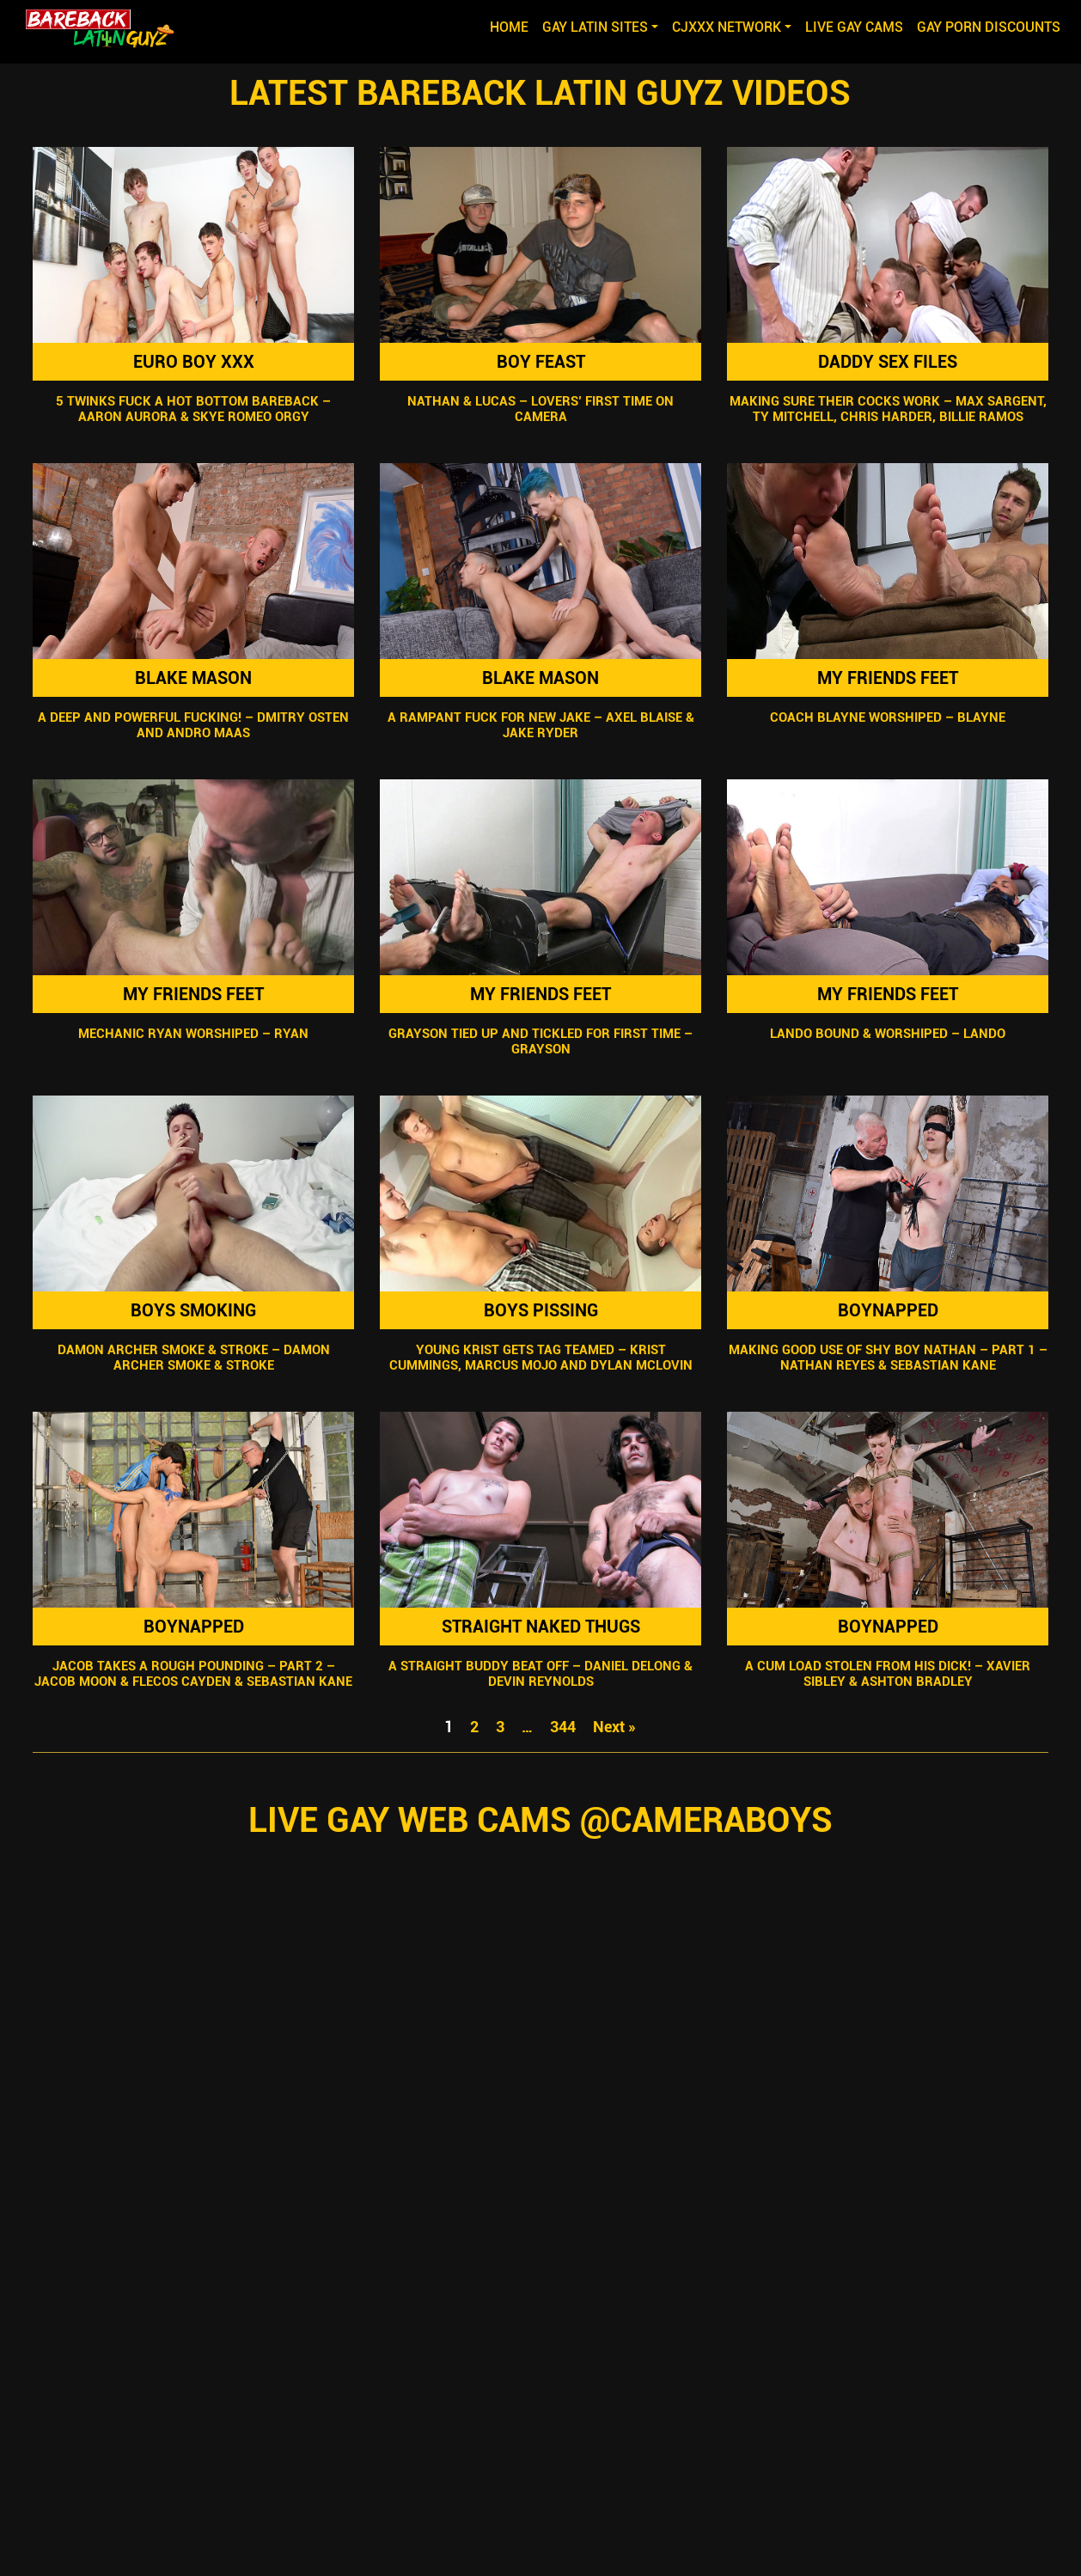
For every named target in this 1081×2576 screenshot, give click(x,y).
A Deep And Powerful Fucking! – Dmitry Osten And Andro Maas (193, 725)
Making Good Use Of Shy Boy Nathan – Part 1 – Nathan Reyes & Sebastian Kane (888, 1357)
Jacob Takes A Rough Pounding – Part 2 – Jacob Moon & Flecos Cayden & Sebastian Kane (193, 1673)
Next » (614, 1727)
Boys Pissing (540, 1310)
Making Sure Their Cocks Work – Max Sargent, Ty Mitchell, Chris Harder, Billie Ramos (888, 409)
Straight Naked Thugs (540, 1626)
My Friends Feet (887, 678)
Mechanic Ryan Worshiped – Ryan (193, 1033)
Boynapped (888, 1310)
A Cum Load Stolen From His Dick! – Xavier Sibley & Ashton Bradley (887, 1673)
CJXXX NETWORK (726, 27)
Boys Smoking (193, 1310)
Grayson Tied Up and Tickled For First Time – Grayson (540, 1041)
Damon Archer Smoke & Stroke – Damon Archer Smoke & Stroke (193, 1357)
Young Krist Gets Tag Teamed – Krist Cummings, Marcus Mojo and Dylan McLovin (540, 1357)
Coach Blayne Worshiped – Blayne (887, 717)
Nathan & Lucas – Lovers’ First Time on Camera (540, 409)
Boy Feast (540, 361)
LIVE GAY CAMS (854, 27)
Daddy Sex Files (887, 361)
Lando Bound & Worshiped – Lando (887, 1033)
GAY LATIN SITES (595, 27)
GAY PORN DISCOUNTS (988, 27)
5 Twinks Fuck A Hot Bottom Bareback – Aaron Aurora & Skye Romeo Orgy (193, 409)
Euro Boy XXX (192, 361)
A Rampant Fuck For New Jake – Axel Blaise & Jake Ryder (540, 725)
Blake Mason (193, 678)
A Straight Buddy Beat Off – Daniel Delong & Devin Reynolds (540, 1673)
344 (563, 1727)
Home (512, 25)
